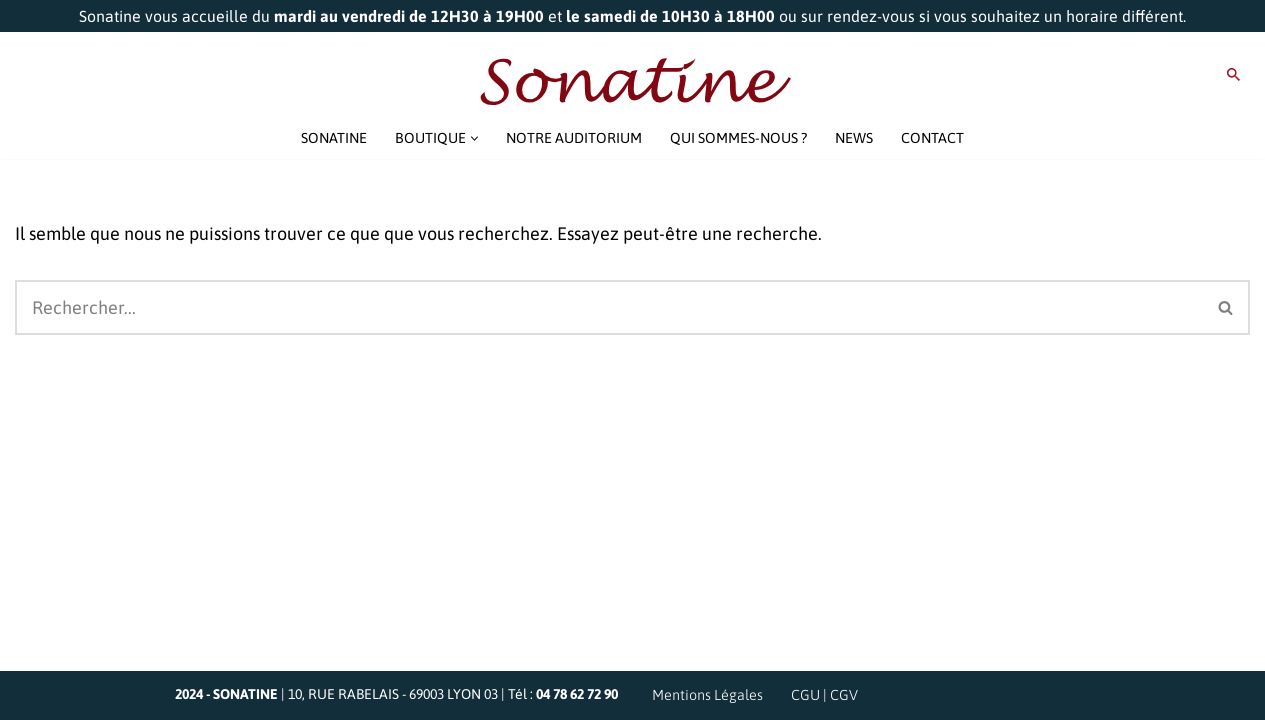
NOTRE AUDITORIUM (574, 138)
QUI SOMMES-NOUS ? (738, 138)
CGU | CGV (824, 695)
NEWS (854, 138)
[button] (474, 138)
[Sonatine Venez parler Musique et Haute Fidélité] (633, 82)
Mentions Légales (707, 695)
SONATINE (334, 138)
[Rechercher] (1233, 74)
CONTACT (932, 138)
